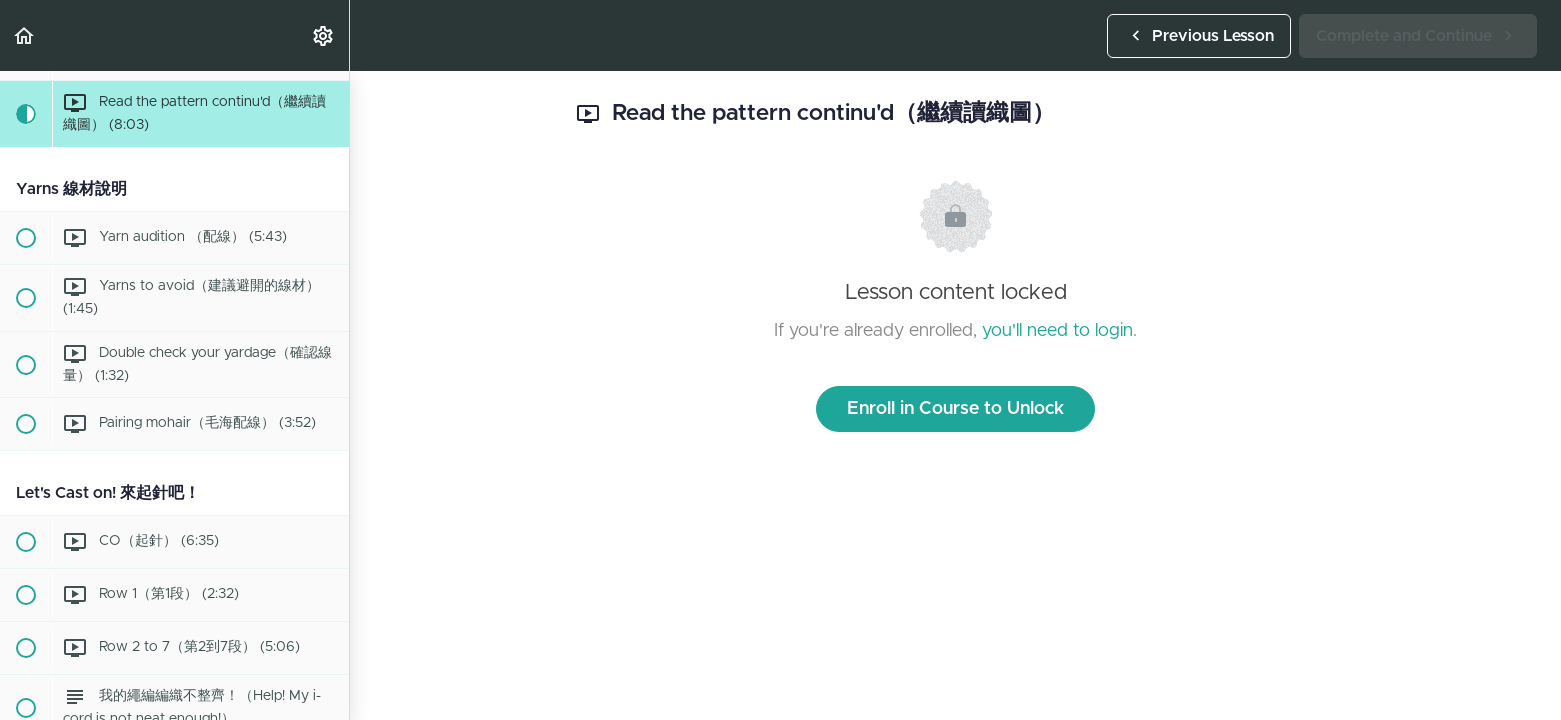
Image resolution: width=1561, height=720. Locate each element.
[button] (25, 35)
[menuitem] (324, 35)
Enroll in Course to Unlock (955, 409)
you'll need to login (1057, 331)
